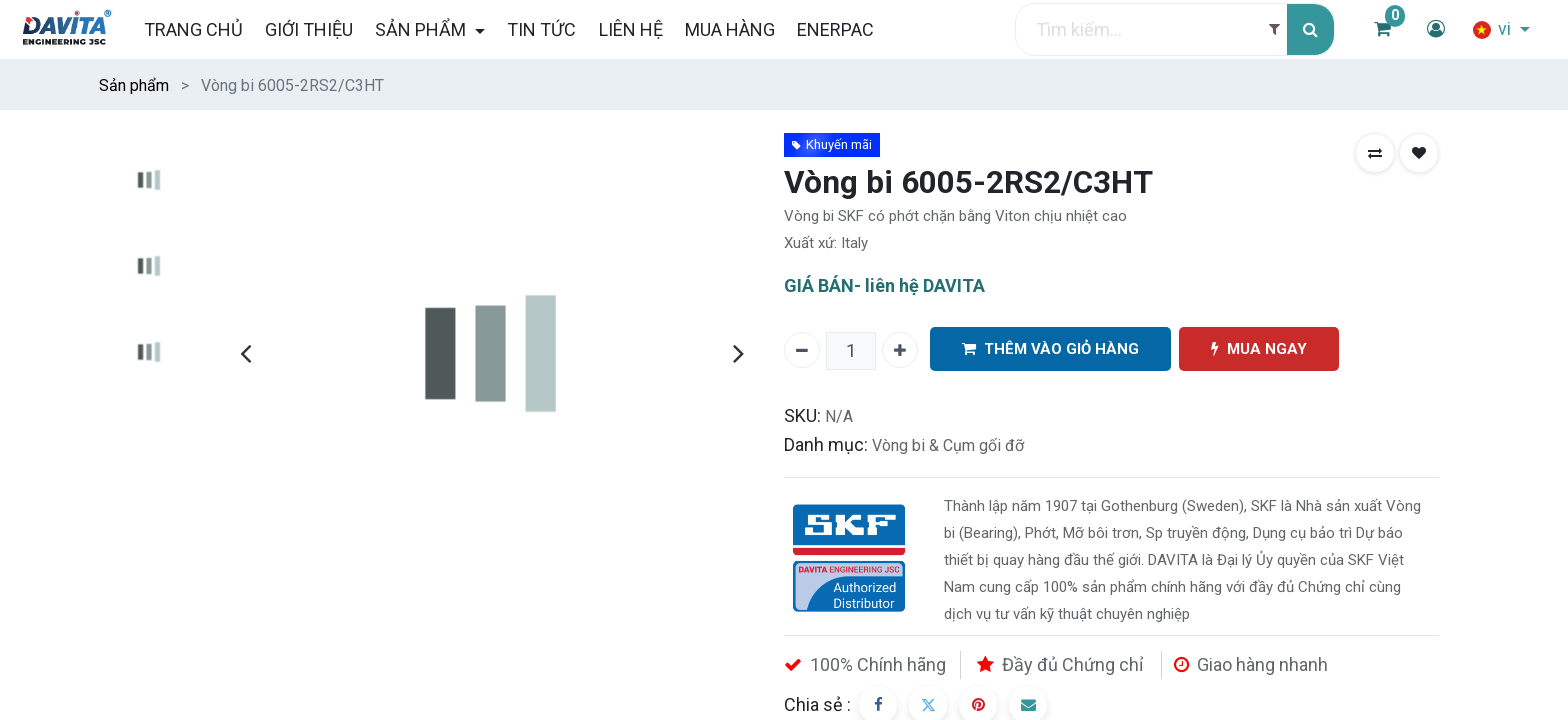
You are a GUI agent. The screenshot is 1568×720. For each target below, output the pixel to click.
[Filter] (1274, 29)
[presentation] (245, 353)
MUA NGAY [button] (1259, 349)
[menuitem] (192, 29)
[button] (1375, 153)
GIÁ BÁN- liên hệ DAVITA (884, 285)
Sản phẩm (134, 85)
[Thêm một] (900, 350)
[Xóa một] (802, 350)
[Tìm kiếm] (1310, 29)
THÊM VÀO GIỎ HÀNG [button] (1050, 349)
